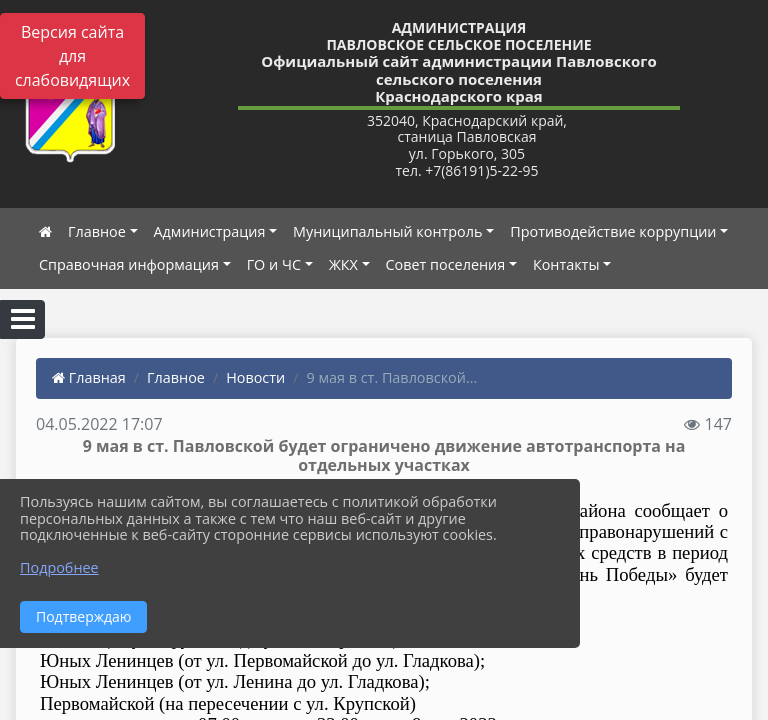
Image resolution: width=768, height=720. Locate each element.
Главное (97, 231)
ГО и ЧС (274, 264)
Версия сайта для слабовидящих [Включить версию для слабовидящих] (72, 56)
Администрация (210, 231)
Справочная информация (129, 264)
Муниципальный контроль (387, 231)
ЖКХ (343, 264)
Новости (255, 377)
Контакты (566, 264)
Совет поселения (446, 264)
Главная (89, 377)
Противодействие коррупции (613, 231)
